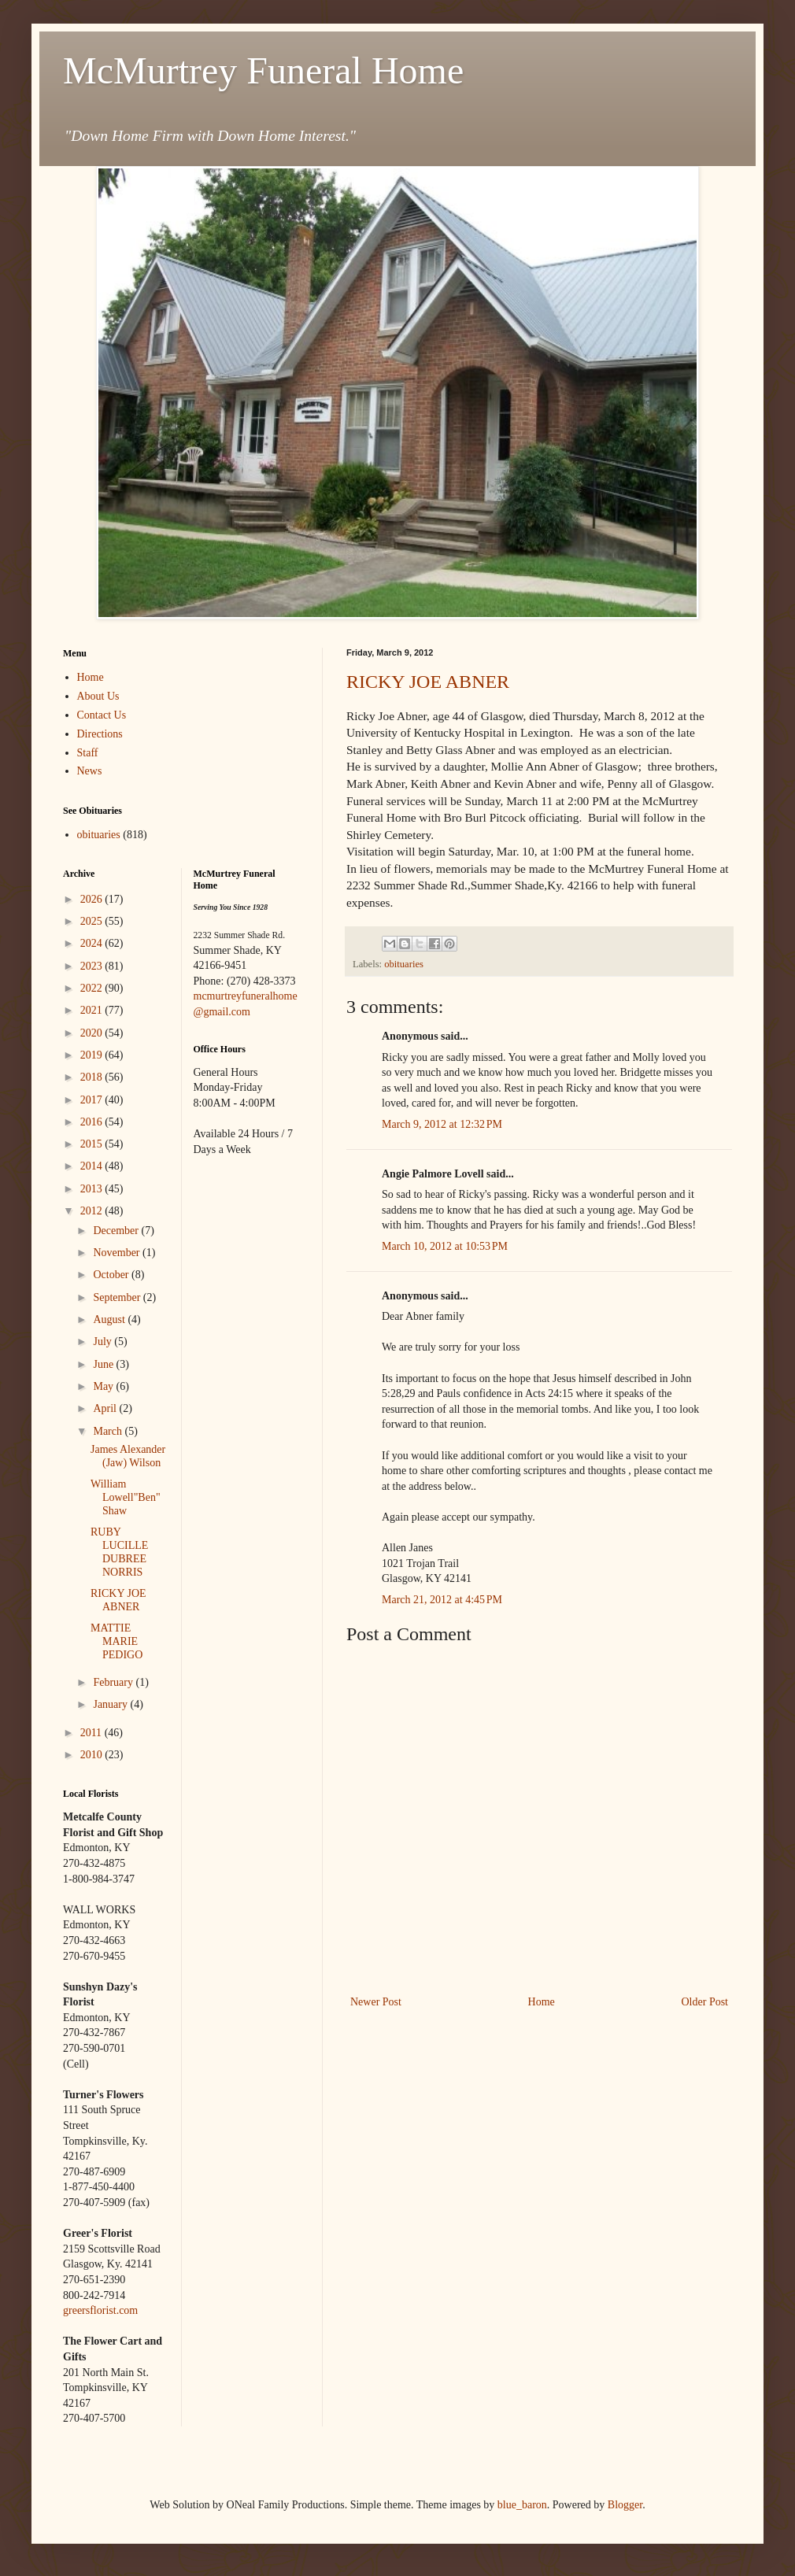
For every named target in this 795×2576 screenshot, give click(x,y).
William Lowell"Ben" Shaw (126, 1497)
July (103, 1341)
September (117, 1297)
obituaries (403, 964)
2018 (92, 1077)
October (112, 1275)
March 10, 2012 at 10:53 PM (445, 1246)
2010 (92, 1755)
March (108, 1431)
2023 (92, 966)
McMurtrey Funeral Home (263, 70)
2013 (92, 1189)
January (111, 1704)
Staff (87, 753)
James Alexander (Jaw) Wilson (128, 1456)
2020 (92, 1033)
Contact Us (102, 715)
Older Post (705, 2002)
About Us (98, 696)
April (106, 1408)
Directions (100, 734)
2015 (92, 1144)
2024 (92, 943)
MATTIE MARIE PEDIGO (116, 1641)
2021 (92, 1010)
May (104, 1386)
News (89, 771)
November (117, 1252)
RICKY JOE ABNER (427, 681)
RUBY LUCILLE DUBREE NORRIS (119, 1551)
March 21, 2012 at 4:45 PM (442, 1600)
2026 (92, 899)
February (114, 1682)
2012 (92, 1211)
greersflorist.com (100, 2310)
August (110, 1319)
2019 (92, 1055)
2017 (92, 1100)
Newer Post (375, 2002)
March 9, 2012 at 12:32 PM (442, 1124)
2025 (92, 921)
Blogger (625, 2505)
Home (541, 2002)
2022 (92, 988)
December (117, 1230)
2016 (92, 1122)
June (104, 1364)
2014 (92, 1166)
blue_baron (522, 2505)
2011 (92, 1733)
